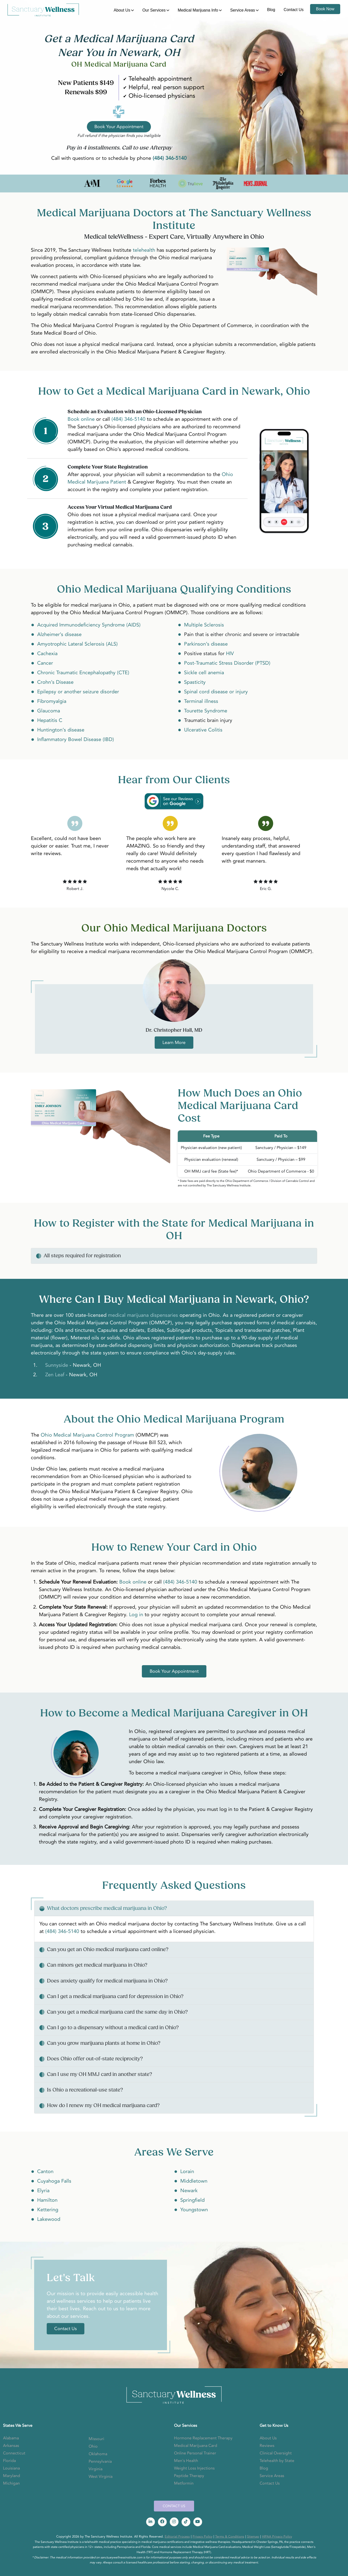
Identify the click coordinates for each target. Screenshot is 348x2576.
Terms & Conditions (229, 2536)
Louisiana (11, 2468)
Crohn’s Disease (55, 682)
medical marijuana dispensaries (143, 1315)
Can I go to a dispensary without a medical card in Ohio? (113, 2027)
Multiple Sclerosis (204, 624)
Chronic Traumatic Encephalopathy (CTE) (83, 672)
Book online (81, 419)
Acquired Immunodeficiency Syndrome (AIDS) (89, 624)
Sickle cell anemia (204, 672)
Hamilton (47, 2200)
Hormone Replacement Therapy (203, 2438)
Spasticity (195, 682)
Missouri (96, 2439)
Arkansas (11, 2445)
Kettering (47, 2209)
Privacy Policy (202, 2536)
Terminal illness (201, 701)
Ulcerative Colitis (203, 729)
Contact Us (294, 10)
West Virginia (100, 2476)
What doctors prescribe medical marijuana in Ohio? (107, 1908)
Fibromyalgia (51, 701)
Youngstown (194, 2209)
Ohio (93, 2446)
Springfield (192, 2200)
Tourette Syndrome (205, 710)
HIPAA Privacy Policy (277, 2536)
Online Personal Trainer (195, 2453)
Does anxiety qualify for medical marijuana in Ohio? (107, 1981)
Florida (9, 2460)
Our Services (153, 10)
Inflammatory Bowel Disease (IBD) (75, 739)
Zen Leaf (54, 1374)
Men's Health (186, 2460)
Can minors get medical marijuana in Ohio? (97, 1965)
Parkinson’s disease (206, 644)
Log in (136, 1614)
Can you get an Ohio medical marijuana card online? (107, 1949)
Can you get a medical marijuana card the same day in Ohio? (117, 2012)
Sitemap (253, 2536)
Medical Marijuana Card (195, 2445)
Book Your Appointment (118, 127)
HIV (230, 653)
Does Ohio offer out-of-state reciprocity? (95, 2059)
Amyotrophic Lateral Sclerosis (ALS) (77, 644)
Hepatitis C (49, 720)
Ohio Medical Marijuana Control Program (87, 1435)
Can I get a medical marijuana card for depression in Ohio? (115, 1996)
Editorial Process (177, 2536)
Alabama (11, 2438)
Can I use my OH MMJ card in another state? (99, 2074)
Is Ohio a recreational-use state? (85, 2090)
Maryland (11, 2476)
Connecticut (14, 2453)
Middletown (193, 2181)
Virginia (95, 2469)
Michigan (11, 2483)
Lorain (187, 2171)
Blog (271, 10)
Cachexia (47, 653)
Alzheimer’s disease (59, 634)
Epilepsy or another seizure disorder (78, 691)
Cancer (45, 663)
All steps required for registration (82, 1255)
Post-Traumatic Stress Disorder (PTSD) (227, 663)
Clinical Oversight (276, 2453)
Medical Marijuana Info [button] (198, 10)
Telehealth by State (277, 2460)
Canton (45, 2171)
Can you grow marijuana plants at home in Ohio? (103, 2043)
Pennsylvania (100, 2461)
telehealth (144, 250)
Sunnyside (56, 1365)
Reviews (267, 2445)
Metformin (184, 2483)
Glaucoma (48, 710)
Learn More (174, 1042)
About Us (122, 10)
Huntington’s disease (60, 729)
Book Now (325, 9)
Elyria (43, 2190)
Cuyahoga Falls (54, 2181)
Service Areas (242, 10)
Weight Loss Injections (194, 2468)
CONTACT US (174, 2506)
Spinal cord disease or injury (216, 691)
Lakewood (48, 2219)
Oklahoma (98, 2454)
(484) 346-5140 (128, 419)
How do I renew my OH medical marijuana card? (103, 2105)
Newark (189, 2190)
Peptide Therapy (189, 2476)
